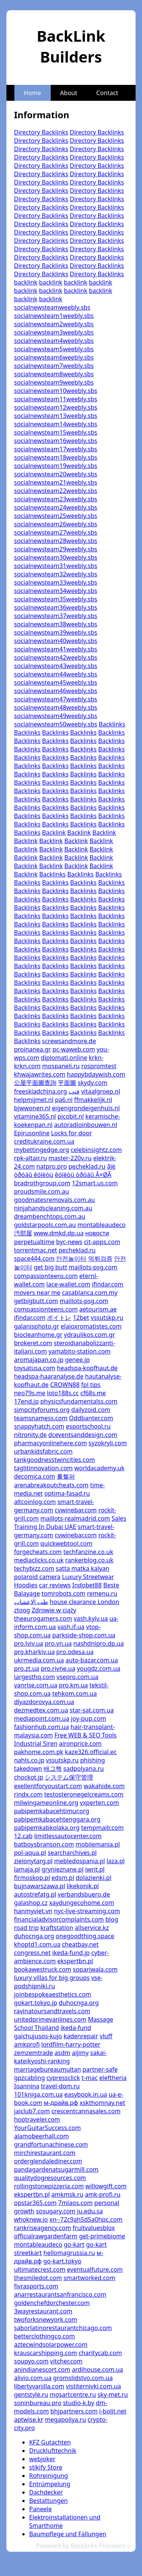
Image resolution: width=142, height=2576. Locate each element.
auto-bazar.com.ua (92, 1660)
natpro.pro (51, 1166)
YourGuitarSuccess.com (47, 2128)
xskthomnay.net (102, 2103)
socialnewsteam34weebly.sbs (55, 591)
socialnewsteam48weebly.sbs (55, 707)
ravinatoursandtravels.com (52, 2011)
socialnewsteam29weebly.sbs (55, 549)
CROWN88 (65, 1384)
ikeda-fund (76, 2028)
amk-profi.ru (102, 2194)
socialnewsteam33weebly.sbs (55, 582)
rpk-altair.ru (30, 1158)
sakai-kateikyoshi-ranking (60, 2057)
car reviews (55, 1585)
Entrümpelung (49, 2484)
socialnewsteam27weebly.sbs (55, 532)
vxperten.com (99, 1802)
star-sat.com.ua (92, 1710)
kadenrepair (81, 2036)
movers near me (37, 1292)
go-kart (74, 2244)
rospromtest (99, 1066)
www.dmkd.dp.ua (59, 1233)
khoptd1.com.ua (37, 1944)
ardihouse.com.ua (97, 2369)
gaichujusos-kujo (38, 2036)
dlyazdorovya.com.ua (44, 1702)
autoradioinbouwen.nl (85, 1125)
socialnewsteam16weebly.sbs (55, 441)
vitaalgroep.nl (100, 1091)
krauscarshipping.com (45, 2353)
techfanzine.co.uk (88, 1552)
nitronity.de (30, 1434)
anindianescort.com (42, 2369)
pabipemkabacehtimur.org (51, 1811)
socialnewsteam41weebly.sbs (55, 649)
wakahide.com (104, 1786)
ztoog (22, 1610)
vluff (106, 2036)
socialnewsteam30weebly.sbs (55, 557)
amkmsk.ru (67, 2194)
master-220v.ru (70, 1158)
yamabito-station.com (79, 1351)
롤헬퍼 (66, 1476)
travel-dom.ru (60, 2086)
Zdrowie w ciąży (54, 1610)
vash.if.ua (71, 1627)
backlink (25, 282)
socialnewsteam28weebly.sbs (55, 541)
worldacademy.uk (99, 1468)
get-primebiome (102, 2236)
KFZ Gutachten (50, 2442)
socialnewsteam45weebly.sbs (55, 682)
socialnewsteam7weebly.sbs (54, 366)
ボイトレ (59, 1317)
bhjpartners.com (74, 2411)
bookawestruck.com (42, 1969)
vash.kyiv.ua (90, 1618)
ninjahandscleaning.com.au (53, 1208)
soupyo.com (31, 2361)
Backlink (54, 832)
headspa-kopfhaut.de (87, 1368)
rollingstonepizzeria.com (49, 2186)
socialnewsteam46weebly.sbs (55, 691)
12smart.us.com (95, 1183)
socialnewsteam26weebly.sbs (55, 524)
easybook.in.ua (85, 2094)
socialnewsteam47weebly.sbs (55, 699)
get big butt (50, 1267)
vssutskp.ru (107, 1317)
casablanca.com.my (90, 1292)
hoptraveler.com (37, 2119)
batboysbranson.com (44, 1844)
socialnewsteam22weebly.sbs (55, 491)
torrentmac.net (35, 1250)
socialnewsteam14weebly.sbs (55, 424)
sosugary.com (55, 2211)
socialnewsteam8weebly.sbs (54, 374)
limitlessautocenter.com (67, 1836)
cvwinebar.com (76, 1510)
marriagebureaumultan (47, 2069)
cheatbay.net (80, 1944)
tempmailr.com (102, 1827)
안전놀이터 (71, 1258)
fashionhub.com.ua (41, 1727)
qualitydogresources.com (50, 2178)
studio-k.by (78, 2403)
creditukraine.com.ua (44, 1141)
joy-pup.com (88, 1718)
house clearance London (84, 1602)
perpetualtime (34, 1242)
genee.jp (77, 1359)
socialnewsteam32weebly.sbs (55, 574)
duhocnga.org (34, 1936)
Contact (107, 93)
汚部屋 (23, 1233)
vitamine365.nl (35, 1116)
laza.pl (115, 1861)
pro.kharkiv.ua (34, 1652)
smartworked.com (89, 2278)
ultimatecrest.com (40, 2269)
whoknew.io (31, 2219)
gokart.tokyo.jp (35, 2003)
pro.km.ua (73, 1685)
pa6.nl (63, 1100)
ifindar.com (107, 1284)
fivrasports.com (36, 2286)
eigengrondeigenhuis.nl (86, 1108)
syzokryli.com (108, 1443)
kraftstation (56, 1927)
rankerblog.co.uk (89, 1560)
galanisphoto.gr (36, 1326)
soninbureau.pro (37, 2403)
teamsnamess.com (40, 1418)
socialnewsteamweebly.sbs (52, 307)
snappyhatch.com (39, 1426)
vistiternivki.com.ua (93, 2386)
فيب (74, 1091)
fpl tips (90, 1384)
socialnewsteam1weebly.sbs (54, 315)
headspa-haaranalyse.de (48, 1376)
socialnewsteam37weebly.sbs (55, 616)
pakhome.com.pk (38, 1752)
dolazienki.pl (93, 1877)
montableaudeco (101, 1225)
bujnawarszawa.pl (39, 1886)
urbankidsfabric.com (43, 1451)
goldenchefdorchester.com (52, 2303)
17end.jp (26, 1401)
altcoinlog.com (35, 1502)
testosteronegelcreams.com (83, 1794)
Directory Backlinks (41, 132)
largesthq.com (34, 1677)
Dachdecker (46, 2492)
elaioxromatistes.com (91, 1326)
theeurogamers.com (43, 1618)
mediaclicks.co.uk (39, 1560)
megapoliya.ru (65, 2419)
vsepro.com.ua (77, 1677)
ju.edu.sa (90, 2211)
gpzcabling (29, 2078)
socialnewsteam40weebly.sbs (55, 641)
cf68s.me (93, 1393)
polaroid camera (37, 1577)
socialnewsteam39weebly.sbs (55, 632)
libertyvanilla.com (39, 2386)
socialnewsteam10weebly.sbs (55, 391)
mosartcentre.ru (73, 2394)
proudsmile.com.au (41, 1191)
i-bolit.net (112, 2411)
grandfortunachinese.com (51, 2144)
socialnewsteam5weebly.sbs (54, 349)
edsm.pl (62, 1877)
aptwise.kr (28, 2419)
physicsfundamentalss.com (78, 1401)
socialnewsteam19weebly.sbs (55, 466)
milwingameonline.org (46, 1802)
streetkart (28, 2253)
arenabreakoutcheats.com (51, 1485)
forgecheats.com (38, 1552)
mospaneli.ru (61, 1066)
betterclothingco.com (44, 2336)
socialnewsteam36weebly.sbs (55, 607)
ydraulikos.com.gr (89, 1334)
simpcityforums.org (42, 1409)
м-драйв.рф (61, 2103)
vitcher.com (66, 2361)
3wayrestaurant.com (43, 2311)
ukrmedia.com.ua (39, 1660)
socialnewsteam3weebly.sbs (54, 332)
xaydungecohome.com (81, 1902)
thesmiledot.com (38, 2278)
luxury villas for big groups (52, 1977)
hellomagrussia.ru (69, 2253)
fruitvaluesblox (94, 2228)
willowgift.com (106, 2186)
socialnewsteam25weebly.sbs (55, 516)
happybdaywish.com (96, 1074)
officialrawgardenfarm (45, 2236)
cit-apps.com (102, 1242)
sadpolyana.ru (83, 1768)
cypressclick (63, 2078)
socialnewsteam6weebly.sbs (54, 357)
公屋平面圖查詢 (35, 1082)
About (68, 93)
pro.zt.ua (26, 1668)
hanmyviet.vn (33, 1911)
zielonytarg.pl (33, 1861)
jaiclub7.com (32, 2111)
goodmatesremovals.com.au (54, 1200)
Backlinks (112, 724)
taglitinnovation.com (43, 1468)
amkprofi (27, 2044)
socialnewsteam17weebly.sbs (55, 449)
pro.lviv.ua (28, 1643)
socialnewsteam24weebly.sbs (55, 507)
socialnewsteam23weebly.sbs (55, 499)
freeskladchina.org (40, 1091)
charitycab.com (100, 2353)
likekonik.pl (83, 1886)
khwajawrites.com (39, 1074)
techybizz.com (34, 1568)
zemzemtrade (33, 2053)
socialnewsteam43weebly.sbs (55, 666)
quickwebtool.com (66, 1543)
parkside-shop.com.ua (83, 1635)
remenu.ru (102, 1593)
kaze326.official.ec (91, 1752)
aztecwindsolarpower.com (50, 2344)
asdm (62, 2053)
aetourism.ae (98, 1309)
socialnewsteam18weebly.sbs (55, 457)
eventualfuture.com (95, 2269)
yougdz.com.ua (98, 1668)
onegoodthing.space (85, 1936)
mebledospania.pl (79, 1861)
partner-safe (100, 2069)
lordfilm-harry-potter (70, 2044)
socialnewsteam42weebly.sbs (55, 657)
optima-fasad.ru (67, 1493)
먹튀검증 (100, 1258)
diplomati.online (64, 1057)
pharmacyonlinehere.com (50, 1443)
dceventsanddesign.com (82, 1434)
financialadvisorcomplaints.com (59, 1919)
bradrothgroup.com (42, 1183)
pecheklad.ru (87, 1166)
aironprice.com (80, 1743)
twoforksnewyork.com (45, 2319)
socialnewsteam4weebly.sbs (54, 340)
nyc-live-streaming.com (87, 1911)
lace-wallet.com (68, 1284)
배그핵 (53, 1768)
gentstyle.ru (31, 2394)
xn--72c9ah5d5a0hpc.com (85, 2219)
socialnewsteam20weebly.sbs (55, 474)
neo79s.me (29, 1393)
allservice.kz (92, 1927)
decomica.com (34, 1476)
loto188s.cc (63, 1393)
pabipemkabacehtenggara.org (57, 1819)
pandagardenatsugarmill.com (56, 2169)
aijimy (80, 2053)
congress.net (32, 1952)
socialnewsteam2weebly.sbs (54, 324)
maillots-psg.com (93, 1267)
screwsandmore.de (69, 1041)
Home (32, 93)
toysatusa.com (34, 1368)
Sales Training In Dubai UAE (70, 1522)
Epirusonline (32, 1133)
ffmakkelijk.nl (93, 1100)
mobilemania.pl (98, 1844)
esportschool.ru (88, 1426)
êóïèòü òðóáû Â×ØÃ (83, 1175)
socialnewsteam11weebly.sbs (55, 399)
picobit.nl (71, 1116)
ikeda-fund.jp (71, 1952)
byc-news (69, 1242)
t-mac (89, 2078)
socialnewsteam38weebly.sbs (55, 624)
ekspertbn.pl (75, 1961)
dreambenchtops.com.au (49, 1216)
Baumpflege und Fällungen (67, 2534)
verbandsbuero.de (84, 1894)
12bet (81, 1317)
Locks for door (71, 1133)
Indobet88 (87, 1585)
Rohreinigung (48, 2475)
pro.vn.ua (58, 1643)
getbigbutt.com (36, 1301)
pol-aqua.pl (30, 1852)
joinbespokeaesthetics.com (52, 1994)
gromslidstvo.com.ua (83, 2378)
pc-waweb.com (74, 1049)
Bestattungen (48, 2500)
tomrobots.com (64, 1593)
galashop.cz (30, 1902)
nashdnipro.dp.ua (98, 1643)
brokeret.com (33, 1343)
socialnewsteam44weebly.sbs (55, 674)
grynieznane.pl (63, 1869)
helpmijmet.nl (33, 1100)
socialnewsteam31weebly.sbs (55, 566)
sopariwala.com (95, 1969)
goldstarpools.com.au (45, 1225)
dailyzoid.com (90, 1409)
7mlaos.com (75, 2203)
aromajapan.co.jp (39, 1359)
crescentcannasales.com (86, 2111)
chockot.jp (28, 1777)
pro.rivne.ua (58, 1668)
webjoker (42, 2459)
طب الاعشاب (31, 1602)
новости (97, 1233)
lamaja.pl (27, 1869)
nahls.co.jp (29, 1760)
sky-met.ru (113, 2394)
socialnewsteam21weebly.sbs (55, 482)
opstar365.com (35, 2203)
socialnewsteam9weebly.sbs (54, 382)
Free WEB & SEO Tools (86, 1735)
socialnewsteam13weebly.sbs (55, 416)
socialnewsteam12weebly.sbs (55, 407)
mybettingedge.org (41, 1150)
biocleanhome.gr (38, 1334)
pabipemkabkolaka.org (47, 1827)
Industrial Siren (36, 1743)
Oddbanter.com (91, 1418)
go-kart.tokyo (62, 2261)
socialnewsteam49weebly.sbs (55, 716)
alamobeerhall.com (41, 2136)
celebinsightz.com (96, 1150)
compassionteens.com (46, 1276)
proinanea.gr (32, 1049)
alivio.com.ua (32, 2378)
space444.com (34, 1258)
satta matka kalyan (82, 1568)
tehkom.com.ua (74, 1693)
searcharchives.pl (72, 1852)
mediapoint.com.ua (41, 1718)
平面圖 (67, 1082)
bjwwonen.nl (32, 1108)
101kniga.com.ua (38, 2094)
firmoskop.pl (32, 1877)
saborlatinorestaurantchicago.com (63, 2328)
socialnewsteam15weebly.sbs (55, 432)
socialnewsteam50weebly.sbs (55, 724)
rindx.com (28, 1794)
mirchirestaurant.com (44, 2153)
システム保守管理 (69, 1777)
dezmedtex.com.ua (41, 1710)
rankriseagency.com (42, 2228)
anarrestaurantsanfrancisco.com (60, 2294)
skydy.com (92, 1082)
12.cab (23, 1836)
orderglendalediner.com (48, 2161)
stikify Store (45, 2467)
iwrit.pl (95, 1869)
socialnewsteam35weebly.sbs (55, 599)
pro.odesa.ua (75, 1652)
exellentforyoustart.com (48, 1786)
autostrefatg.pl (35, 1894)
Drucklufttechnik (52, 2450)
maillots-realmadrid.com (75, 1518)
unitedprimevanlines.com (50, 2019)
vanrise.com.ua (35, 1685)
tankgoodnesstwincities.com (54, 1459)
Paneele (40, 2509)
